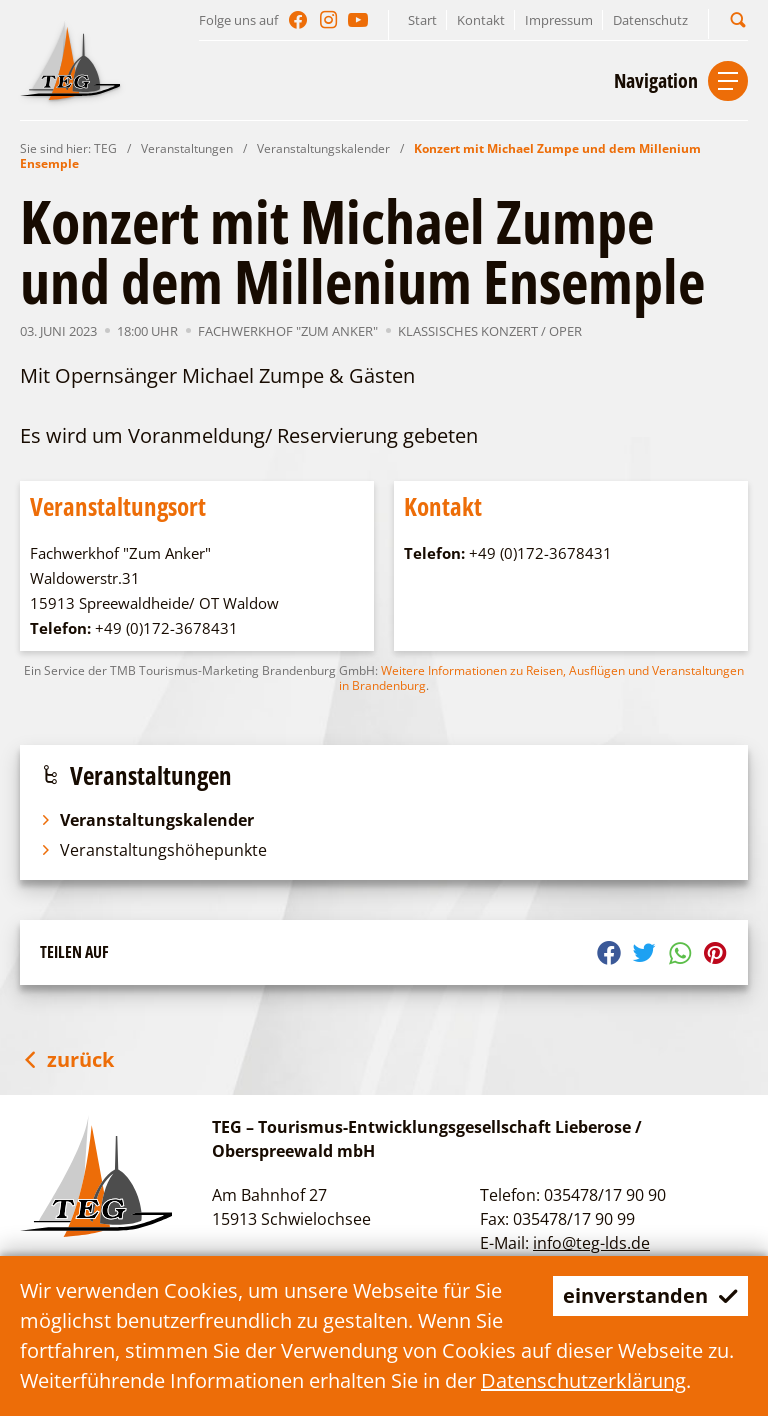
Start (422, 20)
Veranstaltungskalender (323, 148)
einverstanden (650, 1295)
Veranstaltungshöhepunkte (153, 850)
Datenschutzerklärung (583, 1380)
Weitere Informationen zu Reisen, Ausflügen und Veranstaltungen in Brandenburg (541, 678)
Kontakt (481, 20)
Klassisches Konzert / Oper (490, 331)
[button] (738, 19)
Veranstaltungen (187, 148)
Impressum (559, 20)
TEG (105, 148)
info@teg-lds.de (591, 1243)
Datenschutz (650, 20)
